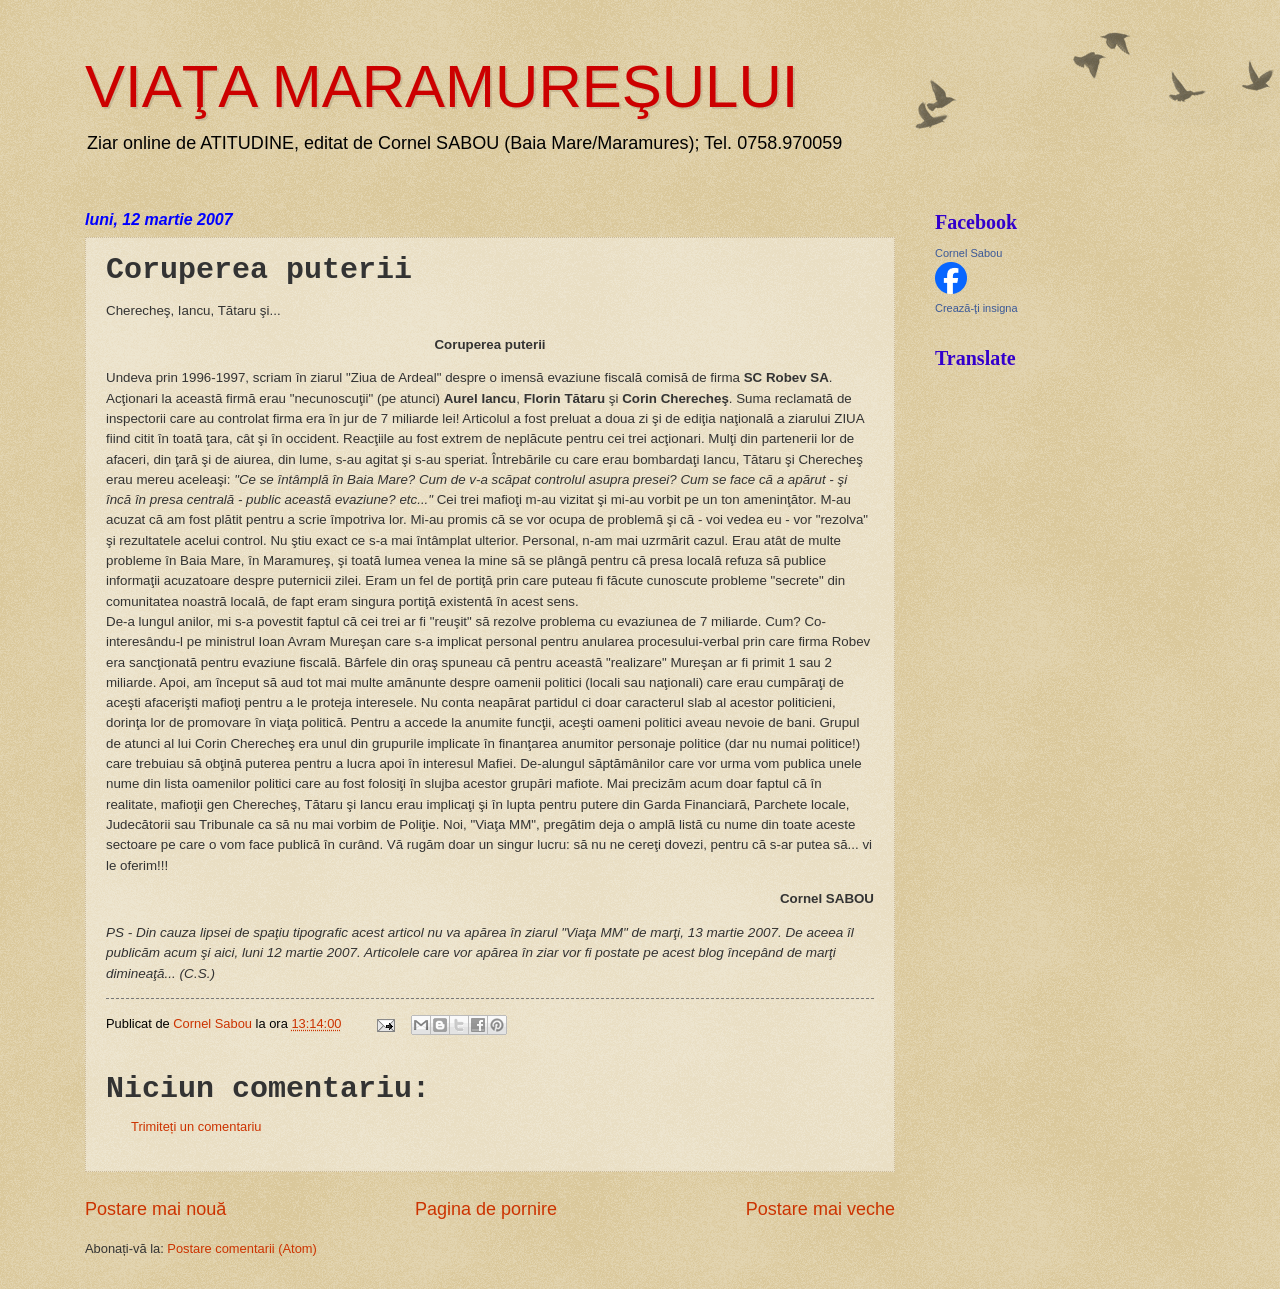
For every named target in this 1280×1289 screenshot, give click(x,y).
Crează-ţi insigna (976, 308)
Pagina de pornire (486, 1209)
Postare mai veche (820, 1209)
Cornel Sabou (968, 253)
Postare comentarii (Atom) (242, 1248)
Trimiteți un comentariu (196, 1126)
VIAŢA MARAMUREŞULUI (441, 86)
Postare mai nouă (155, 1209)
